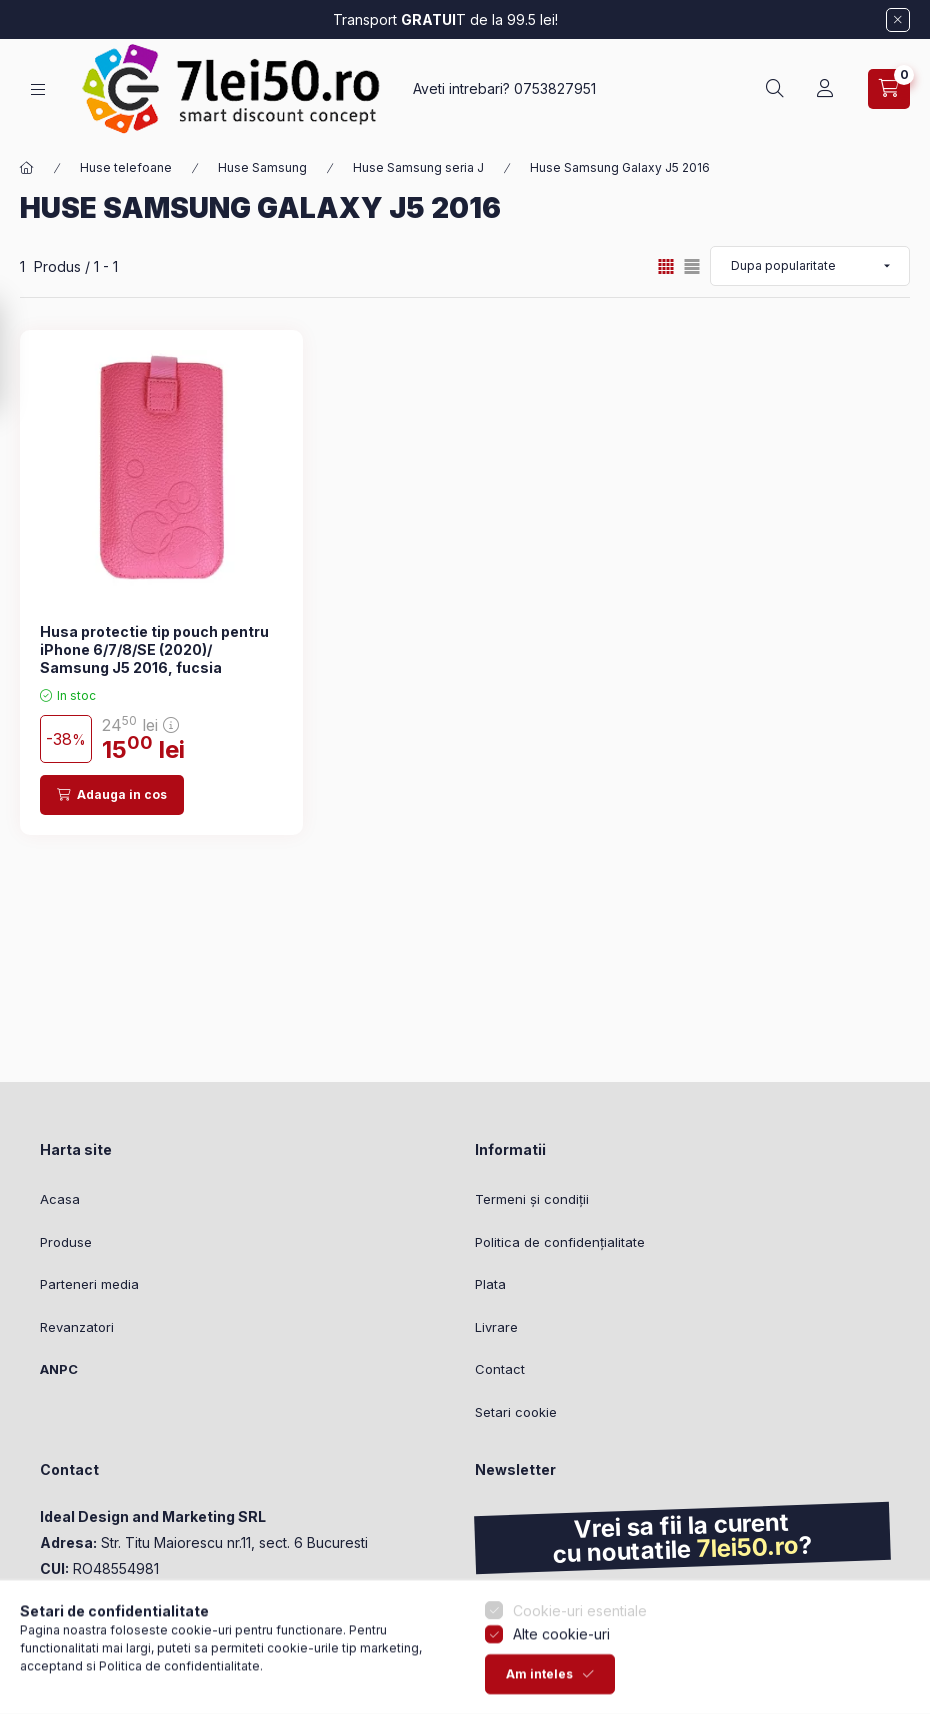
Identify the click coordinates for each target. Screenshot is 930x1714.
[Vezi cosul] (889, 89)
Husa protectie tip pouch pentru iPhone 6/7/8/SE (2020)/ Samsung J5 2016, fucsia (154, 649)
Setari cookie (516, 1412)
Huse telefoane (126, 167)
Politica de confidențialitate (560, 1242)
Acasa (60, 1199)
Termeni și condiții (532, 1199)
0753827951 (555, 88)
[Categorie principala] (27, 168)
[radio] (692, 266)
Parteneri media (89, 1284)
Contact (500, 1369)
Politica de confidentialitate (179, 1699)
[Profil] (825, 89)
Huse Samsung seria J (418, 167)
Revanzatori (77, 1327)
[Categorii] (38, 89)
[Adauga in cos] (112, 795)
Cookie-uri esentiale (580, 1644)
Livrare (496, 1327)
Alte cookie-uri (561, 1667)
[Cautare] (775, 89)
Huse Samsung (262, 167)
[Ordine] (810, 266)
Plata (490, 1284)
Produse (66, 1242)
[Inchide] (898, 20)
